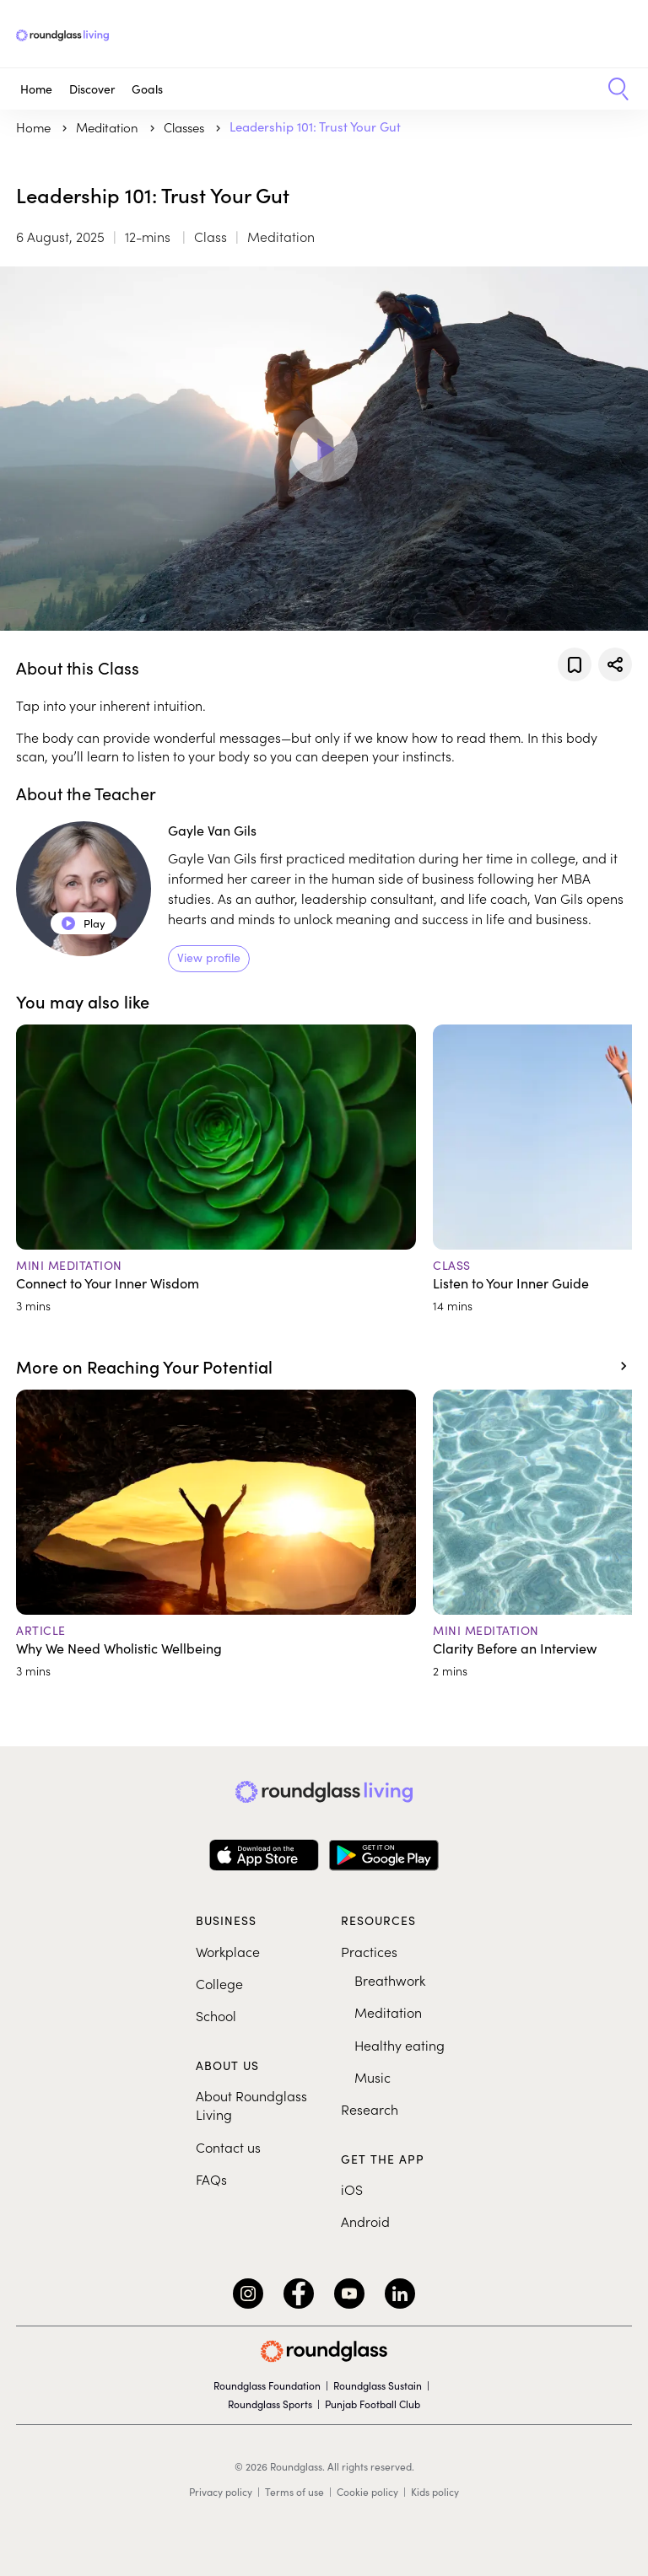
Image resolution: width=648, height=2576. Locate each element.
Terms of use (294, 2491)
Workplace (228, 1951)
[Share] (615, 664)
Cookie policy (367, 2491)
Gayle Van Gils (212, 830)
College (219, 1983)
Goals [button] (147, 89)
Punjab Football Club (372, 2404)
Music (372, 2077)
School (216, 2015)
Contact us (228, 2147)
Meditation (388, 2012)
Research (369, 2109)
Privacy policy (220, 2491)
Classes (186, 127)
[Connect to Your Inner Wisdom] (216, 1169)
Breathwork (389, 1980)
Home (36, 89)
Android (365, 2221)
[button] (612, 89)
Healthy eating (399, 2045)
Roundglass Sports (270, 2404)
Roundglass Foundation (267, 2385)
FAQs (211, 2179)
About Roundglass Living (251, 2104)
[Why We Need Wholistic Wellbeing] (216, 1534)
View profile (208, 957)
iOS (352, 2189)
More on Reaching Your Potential (144, 1366)
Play (83, 923)
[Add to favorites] (574, 664)
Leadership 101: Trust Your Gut (315, 126)
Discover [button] (92, 89)
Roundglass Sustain (377, 2385)
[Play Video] (324, 448)
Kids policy (435, 2491)
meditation (109, 127)
